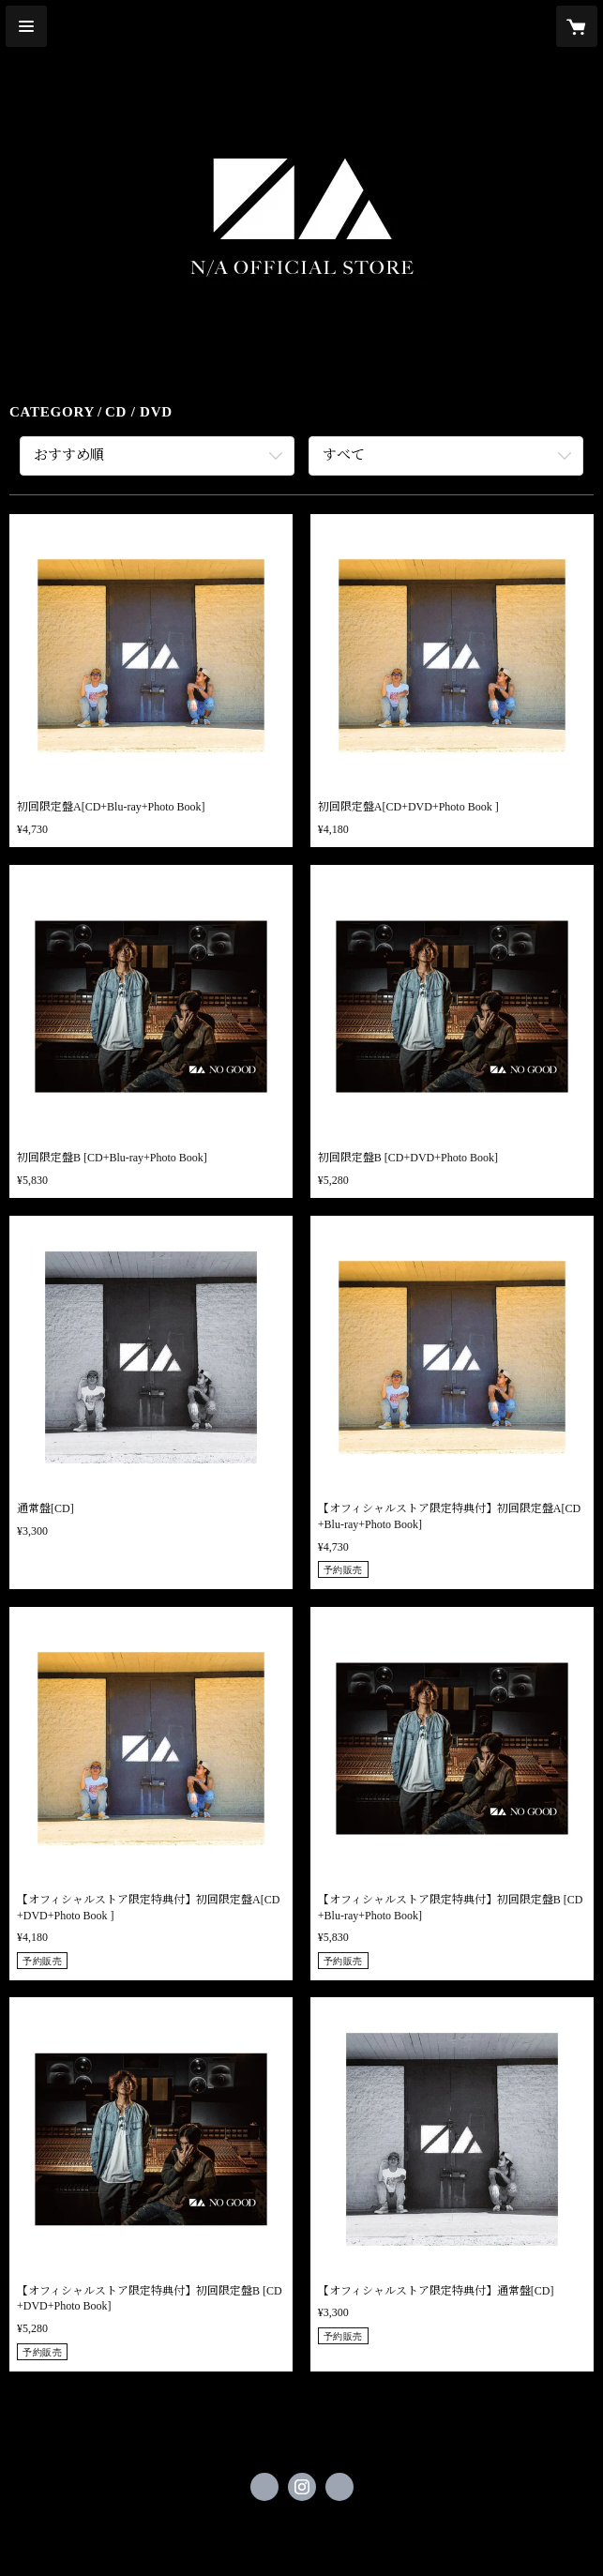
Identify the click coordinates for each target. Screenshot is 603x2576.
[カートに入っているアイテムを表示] (576, 26)
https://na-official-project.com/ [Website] (339, 2487)
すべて (344, 454)
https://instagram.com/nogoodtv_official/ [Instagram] (302, 2487)
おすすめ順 (69, 454)
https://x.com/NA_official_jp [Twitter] (264, 2487)
